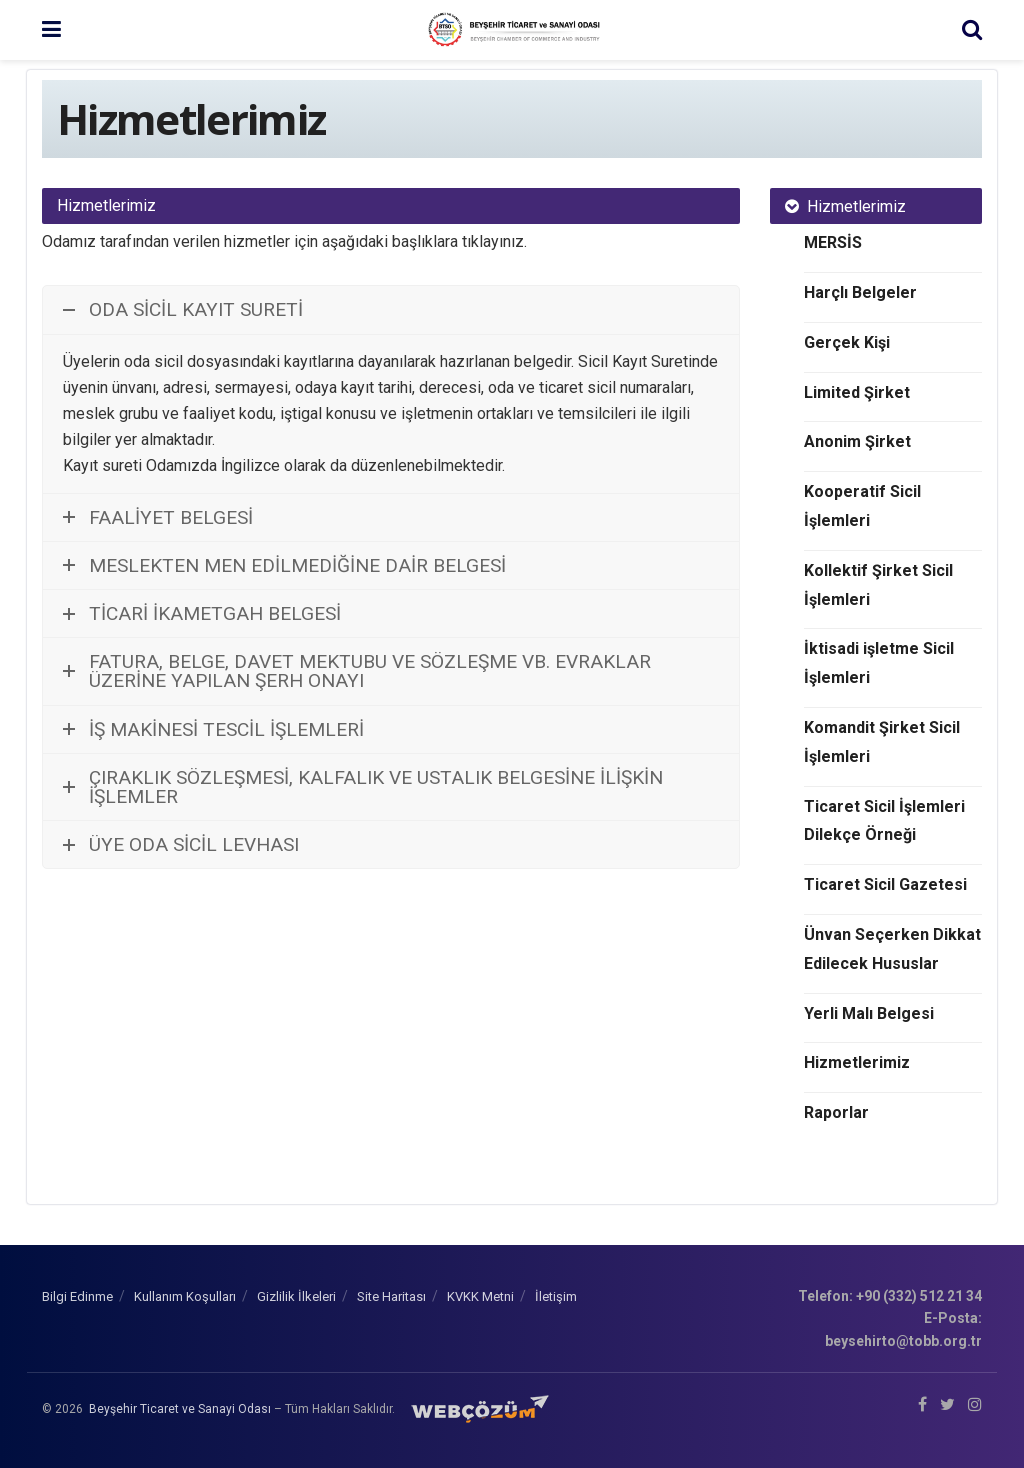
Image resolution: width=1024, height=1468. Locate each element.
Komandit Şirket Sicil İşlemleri (882, 742)
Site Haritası (391, 1296)
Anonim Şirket (857, 441)
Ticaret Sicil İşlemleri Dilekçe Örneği (884, 821)
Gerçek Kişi (847, 342)
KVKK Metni (480, 1296)
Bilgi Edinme (77, 1296)
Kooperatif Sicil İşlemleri (862, 506)
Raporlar (836, 1112)
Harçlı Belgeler (860, 292)
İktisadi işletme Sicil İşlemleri (879, 663)
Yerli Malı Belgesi (869, 1013)
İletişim (556, 1296)
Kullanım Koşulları (185, 1296)
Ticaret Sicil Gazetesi (885, 884)
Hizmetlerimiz (857, 1062)
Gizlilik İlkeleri (296, 1296)
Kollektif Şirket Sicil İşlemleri (878, 585)
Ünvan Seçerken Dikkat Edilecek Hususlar (892, 949)
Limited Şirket (857, 392)
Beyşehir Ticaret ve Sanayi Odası (180, 1409)
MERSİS (833, 242)
